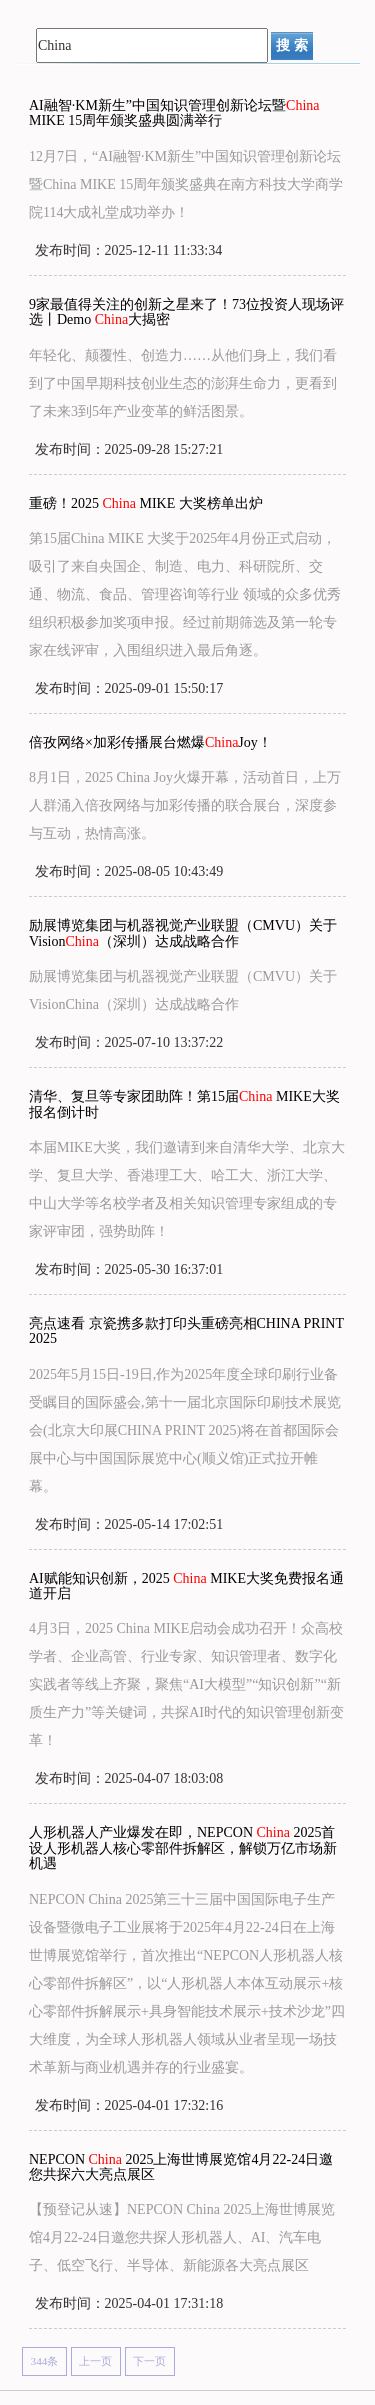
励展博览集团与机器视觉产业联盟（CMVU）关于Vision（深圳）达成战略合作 (183, 933)
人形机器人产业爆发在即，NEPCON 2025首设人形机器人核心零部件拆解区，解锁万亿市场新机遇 (183, 1848)
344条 (45, 2361)
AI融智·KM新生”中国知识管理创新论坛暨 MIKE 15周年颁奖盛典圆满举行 (174, 113)
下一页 (149, 2361)
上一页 (95, 2361)
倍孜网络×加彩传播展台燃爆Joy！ (150, 742)
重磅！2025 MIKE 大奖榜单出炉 (146, 503)
